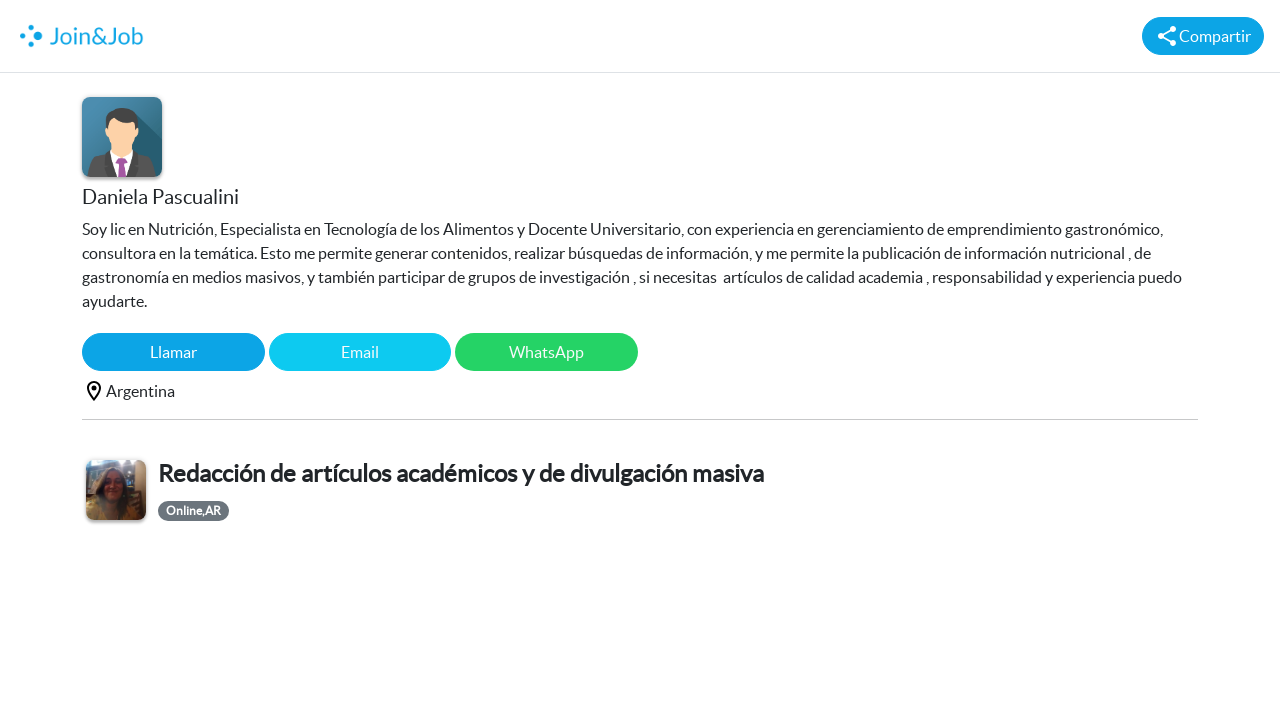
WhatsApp (546, 352)
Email (360, 352)
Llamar (173, 352)
